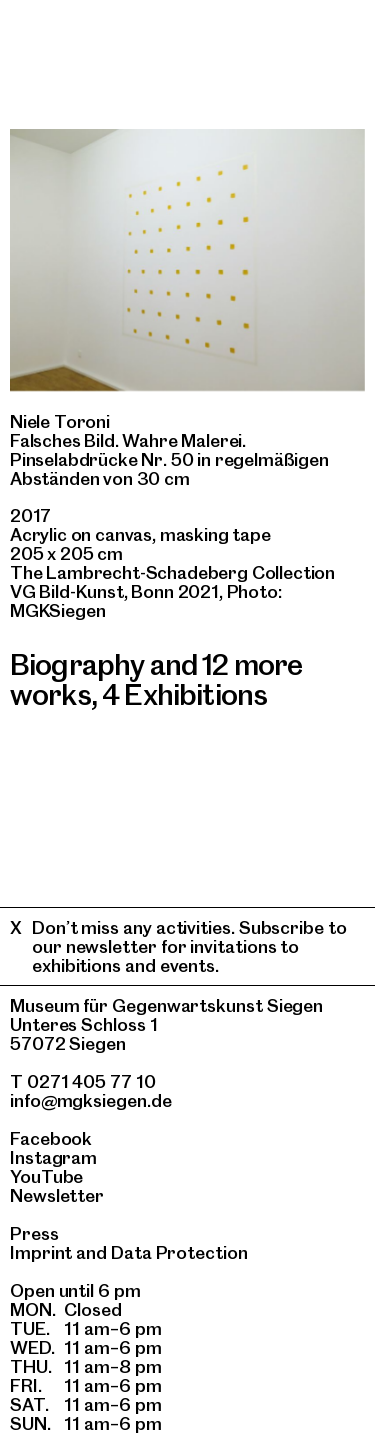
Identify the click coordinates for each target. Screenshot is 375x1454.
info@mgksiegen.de (91, 1100)
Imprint (41, 1252)
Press (34, 1233)
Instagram (53, 1157)
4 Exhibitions (184, 694)
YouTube (46, 1176)
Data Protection (179, 1252)
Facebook (51, 1138)
